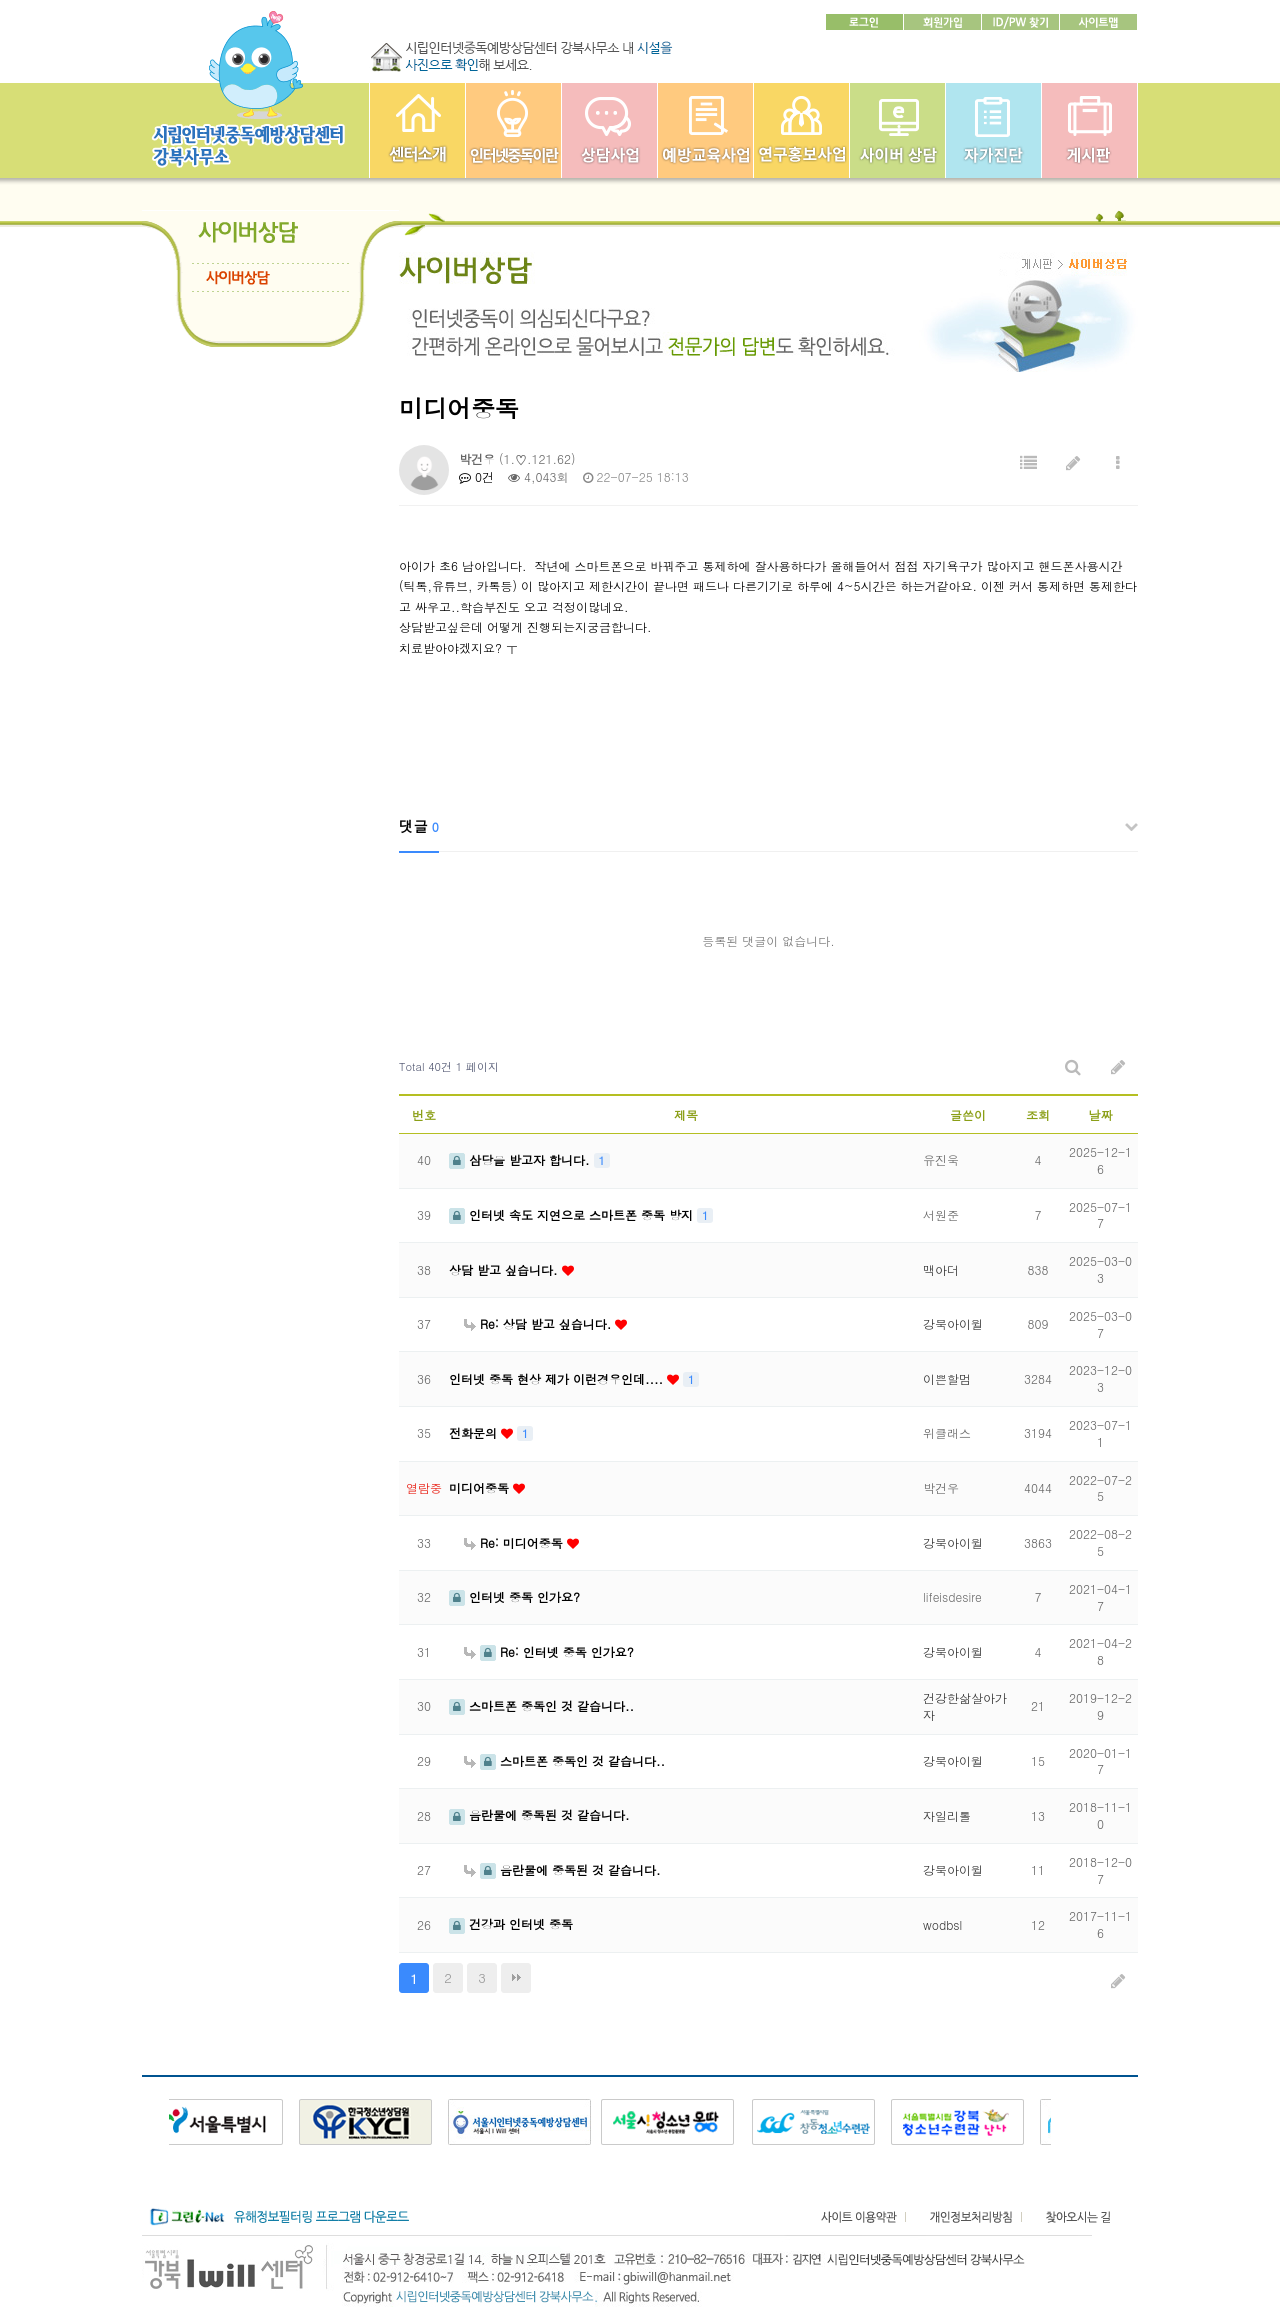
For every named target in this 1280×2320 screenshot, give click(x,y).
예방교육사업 (705, 130)
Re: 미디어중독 (515, 1542)
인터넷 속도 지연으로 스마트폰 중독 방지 (573, 1214)
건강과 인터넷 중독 (511, 1923)
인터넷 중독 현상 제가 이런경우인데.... (558, 1378)
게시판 (1089, 130)
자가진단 (993, 130)
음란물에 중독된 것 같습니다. (539, 1814)
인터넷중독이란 (513, 130)
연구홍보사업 (801, 130)
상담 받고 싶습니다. (505, 1269)
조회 (1038, 1114)
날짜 (1101, 1114)
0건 (476, 476)
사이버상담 (897, 130)
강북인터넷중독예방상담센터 (417, 130)
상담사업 (609, 130)
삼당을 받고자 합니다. (521, 1159)
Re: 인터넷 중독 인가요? (549, 1651)
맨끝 (516, 1978)
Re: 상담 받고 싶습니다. (539, 1323)
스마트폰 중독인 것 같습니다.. (541, 1705)
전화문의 (475, 1432)
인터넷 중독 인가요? (514, 1596)
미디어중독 (481, 1487)
